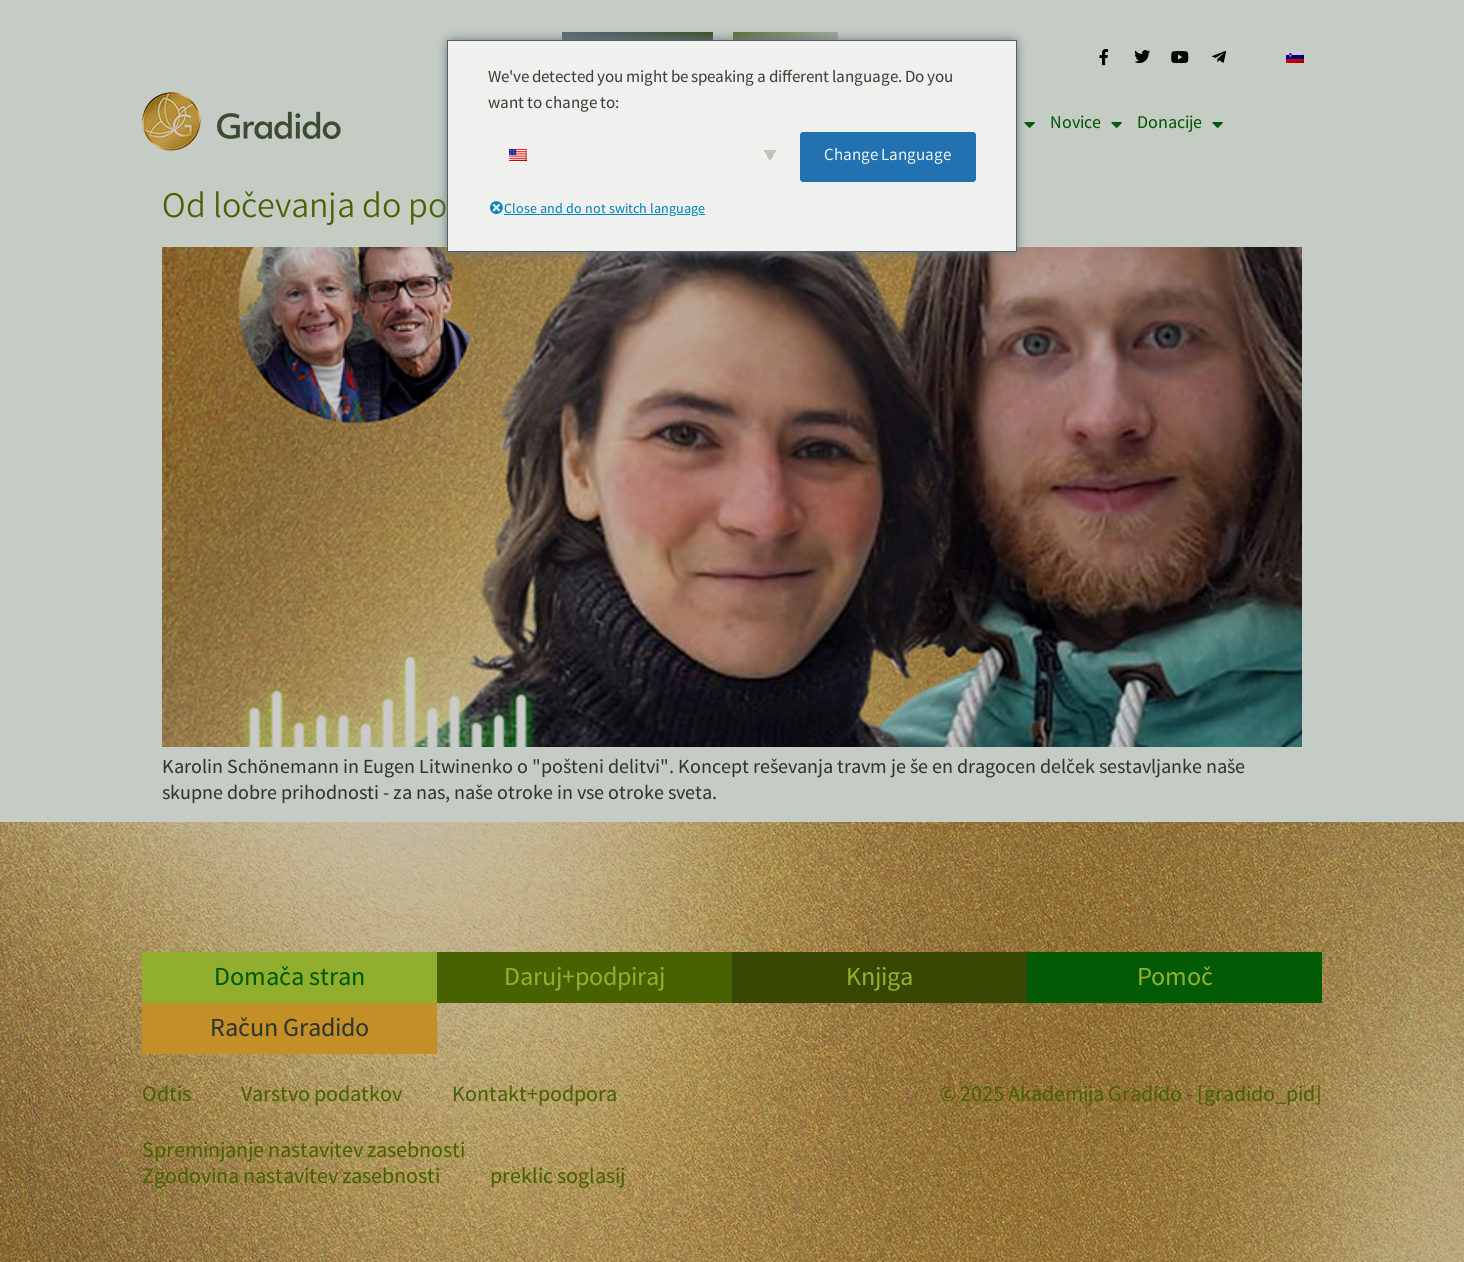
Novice (1086, 124)
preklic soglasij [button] (557, 1179)
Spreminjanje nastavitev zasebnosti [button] (303, 1153)
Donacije (1180, 124)
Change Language (887, 156)
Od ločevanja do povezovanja (378, 210)
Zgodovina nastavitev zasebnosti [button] (291, 1179)
